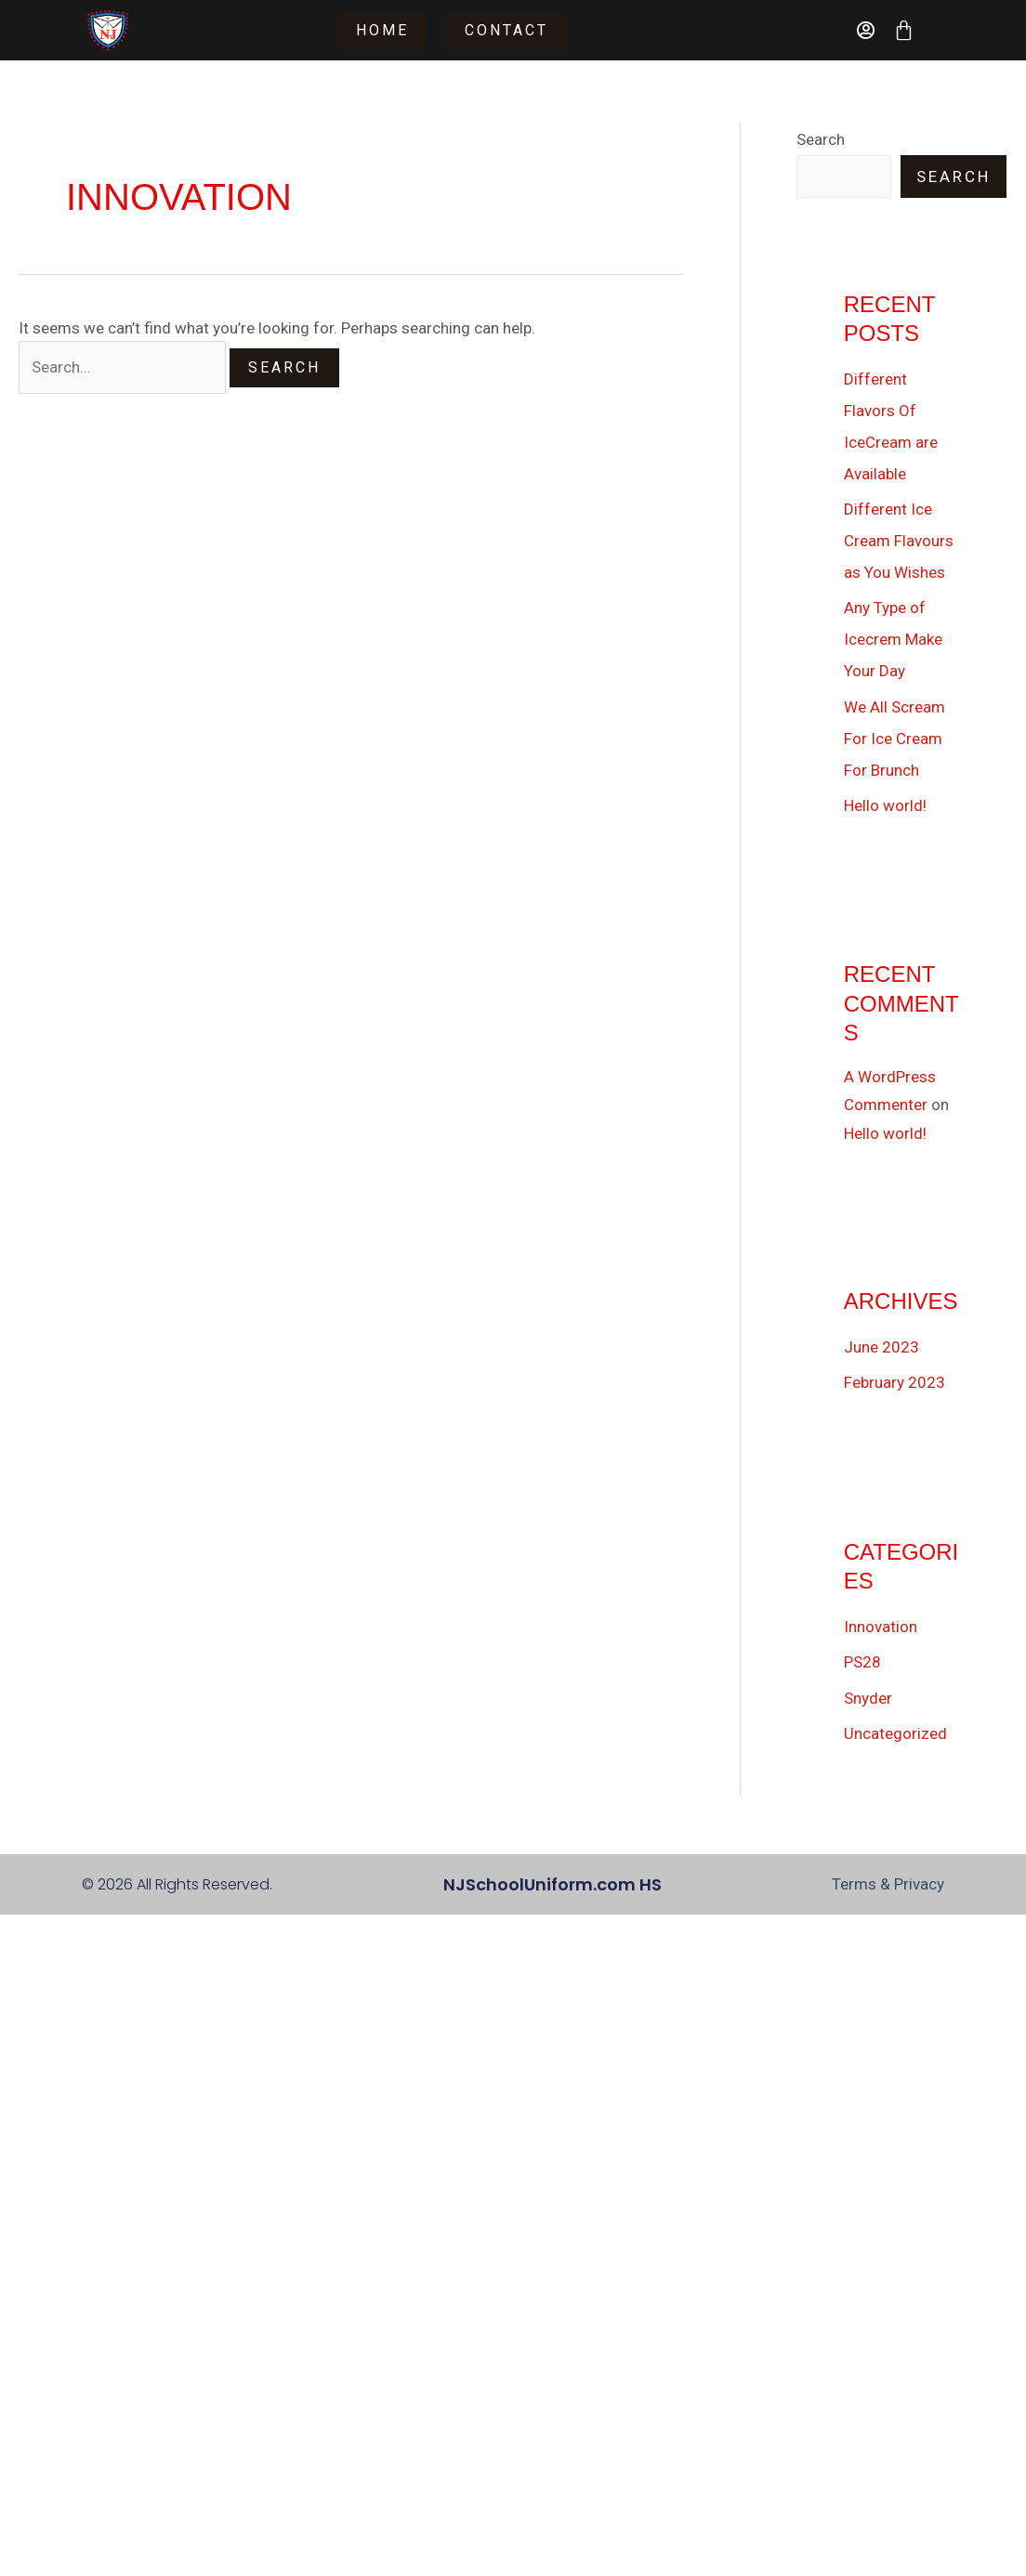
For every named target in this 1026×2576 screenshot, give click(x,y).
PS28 (862, 1662)
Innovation (880, 1626)
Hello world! (885, 805)
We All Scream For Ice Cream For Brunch (894, 738)
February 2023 (894, 1382)
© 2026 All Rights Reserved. (177, 1884)
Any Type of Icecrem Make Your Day (893, 639)
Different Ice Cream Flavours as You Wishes (899, 541)
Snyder (868, 1698)
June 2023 (881, 1347)
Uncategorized (895, 1733)
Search (820, 139)
